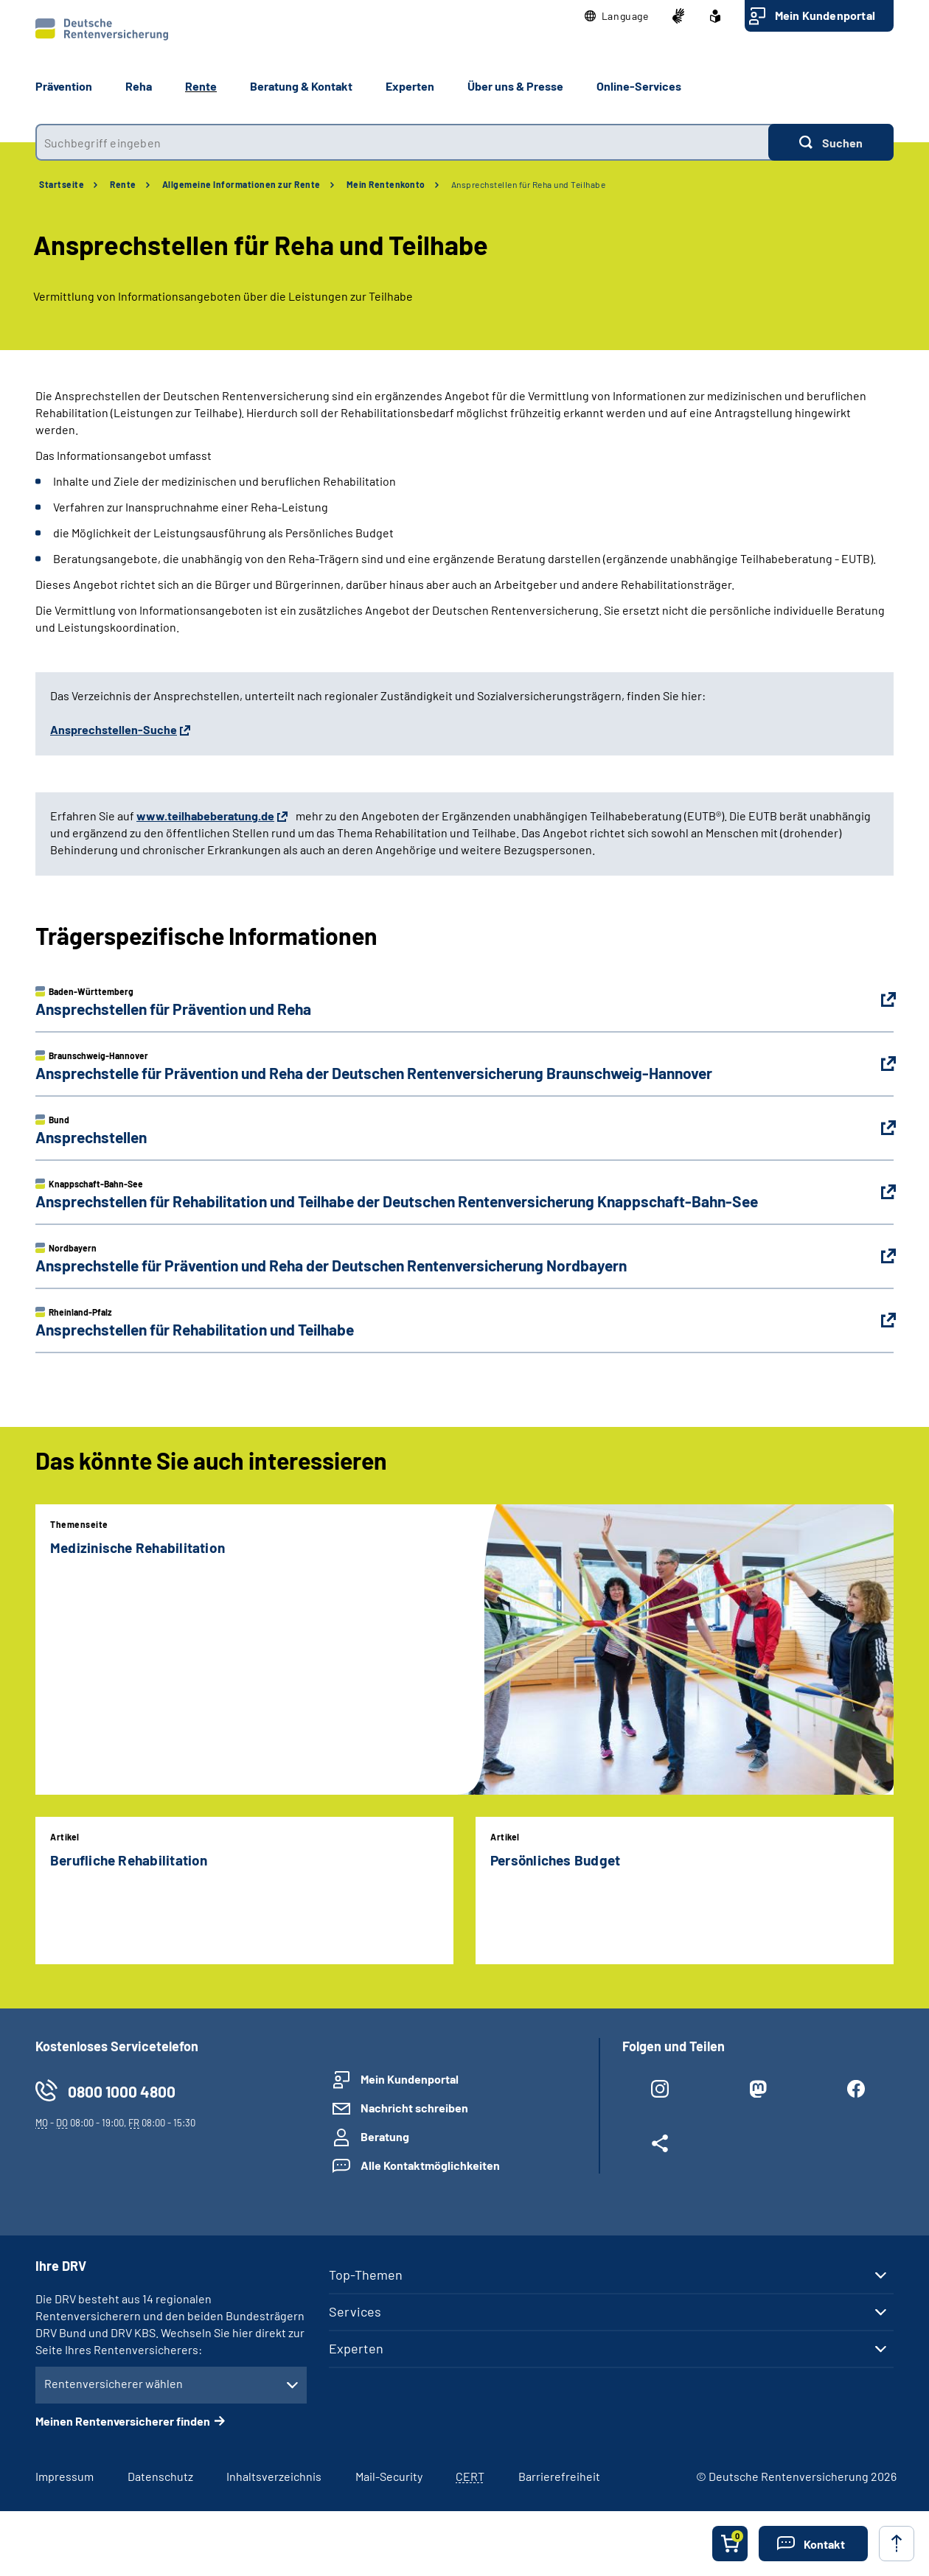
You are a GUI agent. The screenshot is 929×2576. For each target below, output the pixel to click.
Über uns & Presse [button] (515, 86)
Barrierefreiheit (559, 2476)
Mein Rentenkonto (386, 184)
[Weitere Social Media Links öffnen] (660, 2146)
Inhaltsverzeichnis (273, 2476)
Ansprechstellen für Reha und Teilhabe (528, 184)
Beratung (385, 2136)
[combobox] (401, 142)
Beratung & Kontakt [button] (301, 86)
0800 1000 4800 (121, 2091)
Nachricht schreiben (414, 2108)
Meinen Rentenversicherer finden (122, 2421)
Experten (356, 2348)
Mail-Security (388, 2476)
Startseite (61, 184)
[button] (617, 16)
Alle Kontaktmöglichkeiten (430, 2165)
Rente (123, 184)
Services (355, 2311)
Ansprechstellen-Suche (113, 729)
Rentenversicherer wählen (113, 2383)
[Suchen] (831, 142)
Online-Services (638, 86)
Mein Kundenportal (825, 15)
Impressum (64, 2476)
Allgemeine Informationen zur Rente (241, 184)
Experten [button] (410, 86)
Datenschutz (160, 2476)
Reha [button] (138, 86)
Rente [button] (201, 86)
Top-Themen (366, 2274)
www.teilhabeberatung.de (205, 816)
